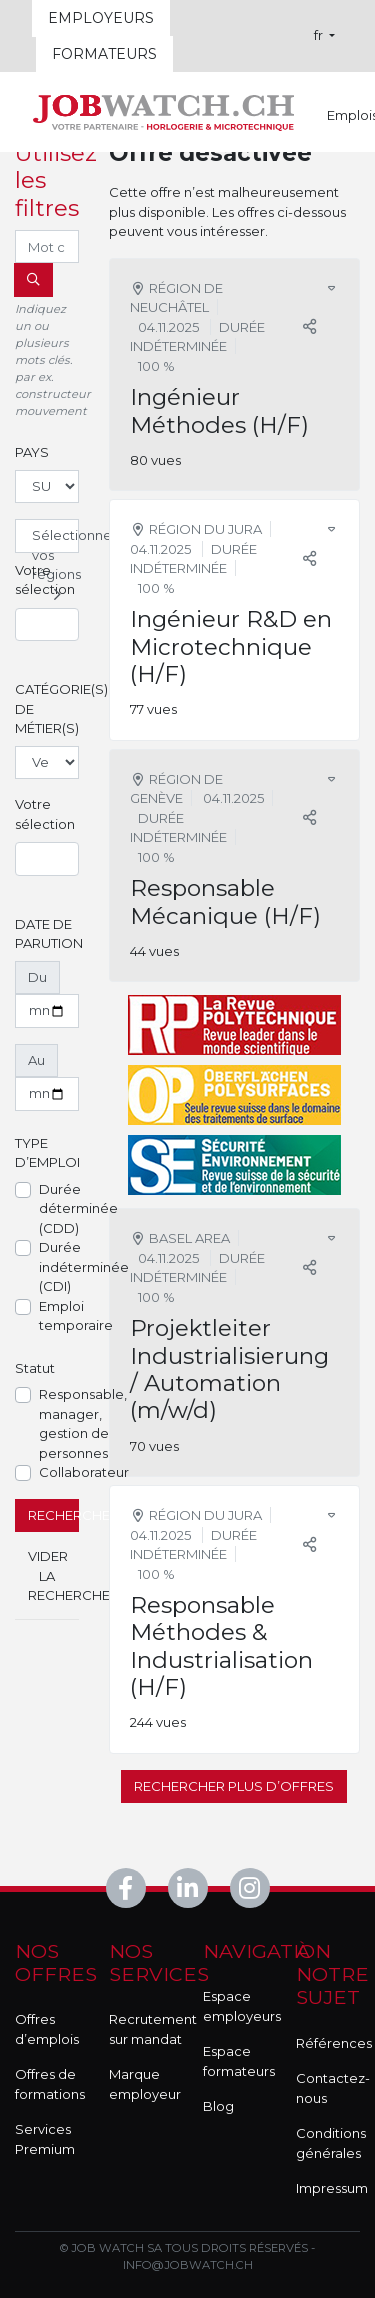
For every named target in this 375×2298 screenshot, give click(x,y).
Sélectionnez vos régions (55, 540)
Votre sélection (45, 580)
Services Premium (45, 2139)
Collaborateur (84, 1472)
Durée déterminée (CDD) (78, 1208)
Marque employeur (145, 2084)
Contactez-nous (333, 2088)
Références (334, 2043)
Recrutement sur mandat (153, 2029)
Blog (218, 2106)
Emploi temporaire (76, 1316)
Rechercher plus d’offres (234, 1786)
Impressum (332, 2188)
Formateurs (104, 54)
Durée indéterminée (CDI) (84, 1266)
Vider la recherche (53, 1575)
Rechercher (53, 1515)
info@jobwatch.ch (188, 2265)
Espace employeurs (242, 2006)
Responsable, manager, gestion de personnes (83, 1423)
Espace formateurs (239, 2061)
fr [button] (320, 35)
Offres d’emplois (47, 2029)
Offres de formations (50, 2084)
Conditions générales (331, 2143)
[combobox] (47, 625)
